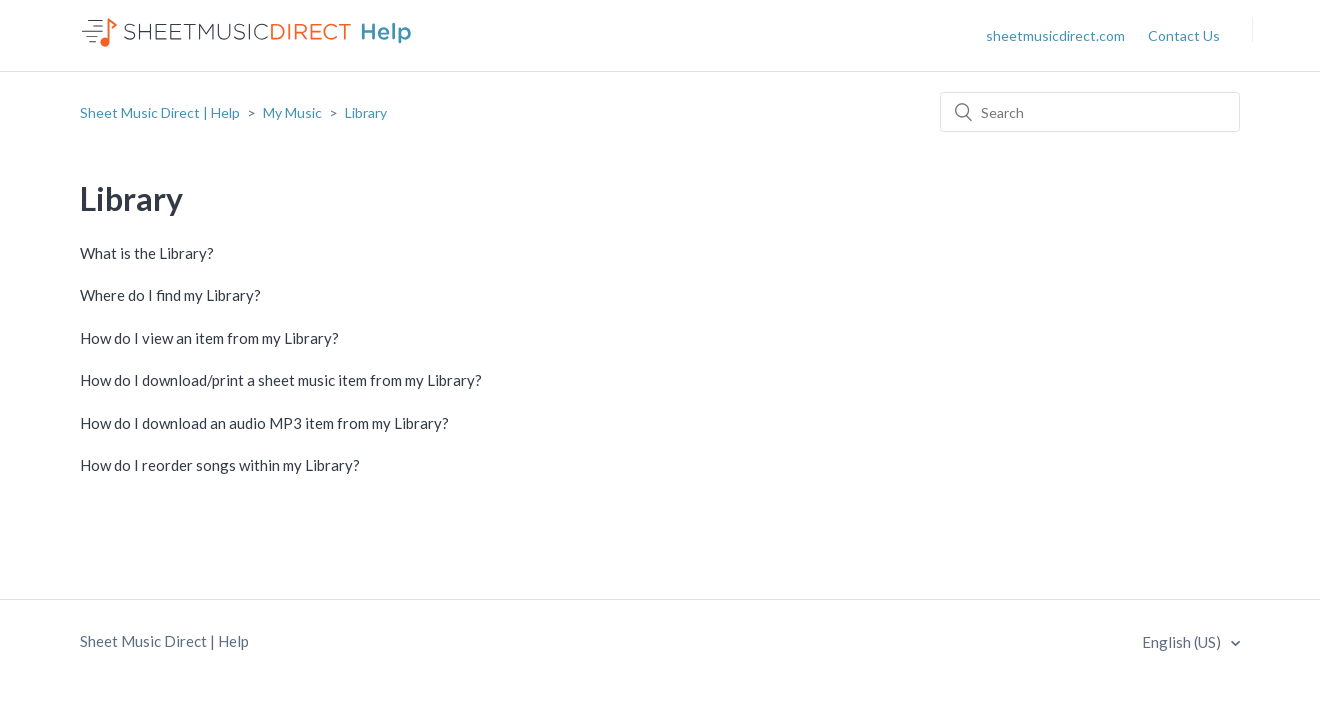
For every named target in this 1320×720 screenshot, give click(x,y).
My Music (292, 112)
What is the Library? (147, 253)
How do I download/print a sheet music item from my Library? (281, 380)
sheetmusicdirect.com (1055, 35)
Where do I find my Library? (170, 295)
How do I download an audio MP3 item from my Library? (264, 423)
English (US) (1183, 642)
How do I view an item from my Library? (209, 338)
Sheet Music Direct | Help (160, 112)
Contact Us (1184, 35)
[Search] (1090, 112)
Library (366, 112)
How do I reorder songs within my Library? (220, 465)
